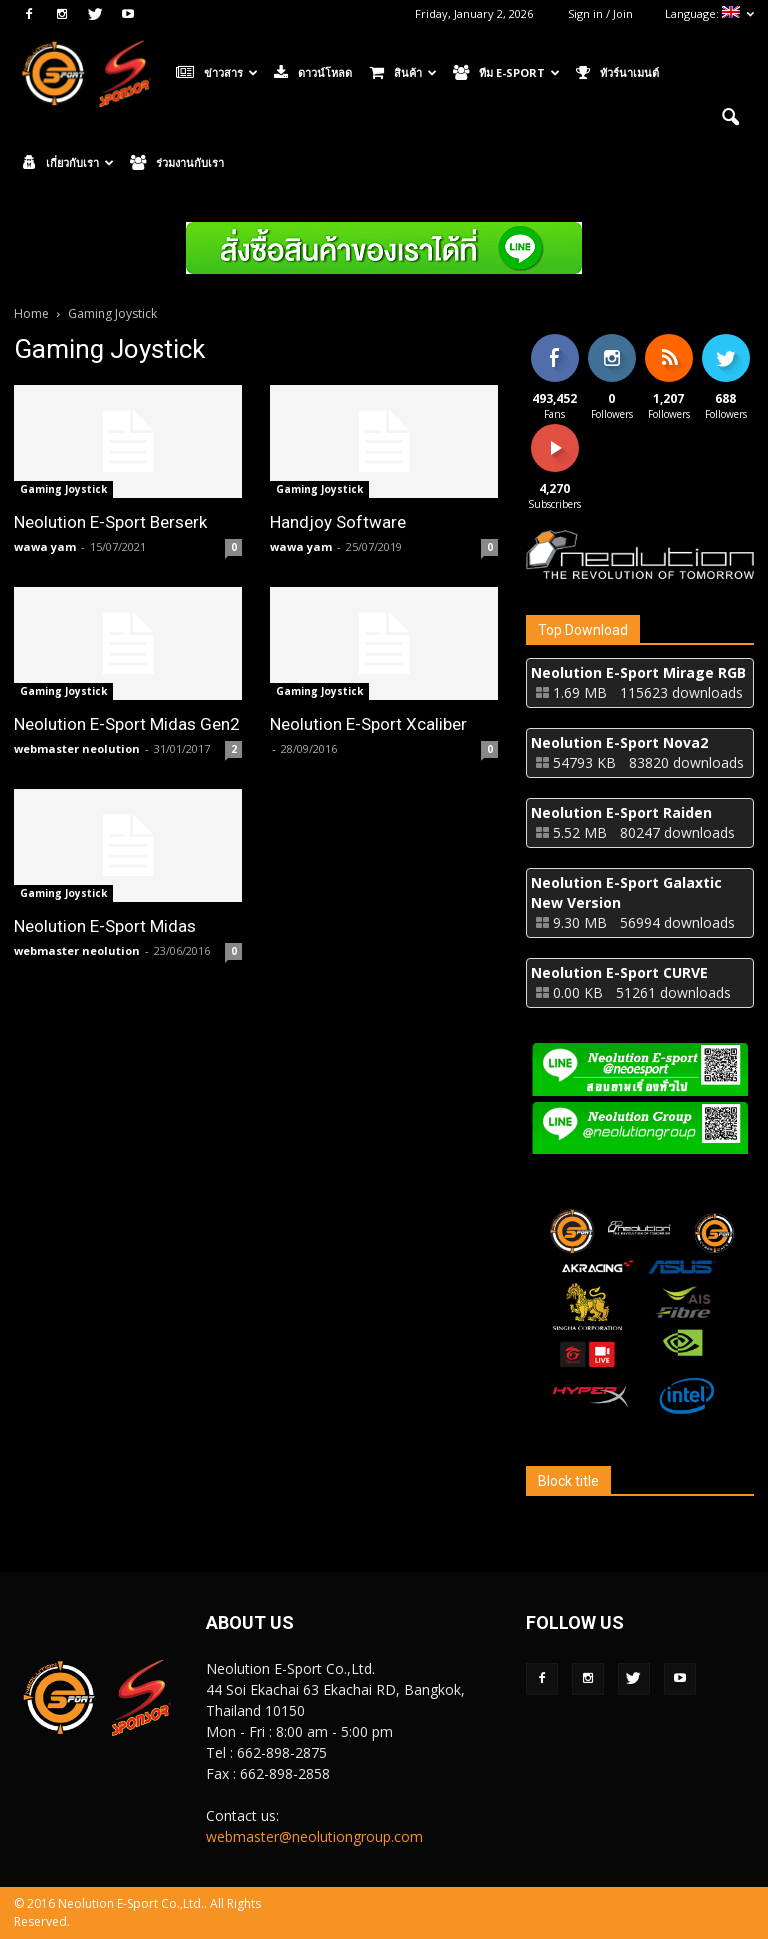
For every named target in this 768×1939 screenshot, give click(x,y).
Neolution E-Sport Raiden (621, 812)
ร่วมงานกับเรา (177, 163)
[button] (730, 118)
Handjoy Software (338, 522)
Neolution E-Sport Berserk (110, 522)
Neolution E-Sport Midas (105, 926)
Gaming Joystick (63, 489)
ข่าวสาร (217, 73)
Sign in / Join (600, 13)
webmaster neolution (77, 748)
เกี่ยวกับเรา (68, 163)
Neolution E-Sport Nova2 (619, 742)
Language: (709, 13)
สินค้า (403, 73)
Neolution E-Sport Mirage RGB (638, 672)
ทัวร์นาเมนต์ (617, 73)
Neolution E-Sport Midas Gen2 (127, 724)
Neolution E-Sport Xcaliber (368, 724)
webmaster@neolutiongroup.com (314, 1836)
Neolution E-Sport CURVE (619, 972)
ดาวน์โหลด (313, 73)
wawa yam (45, 546)
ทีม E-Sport (506, 73)
